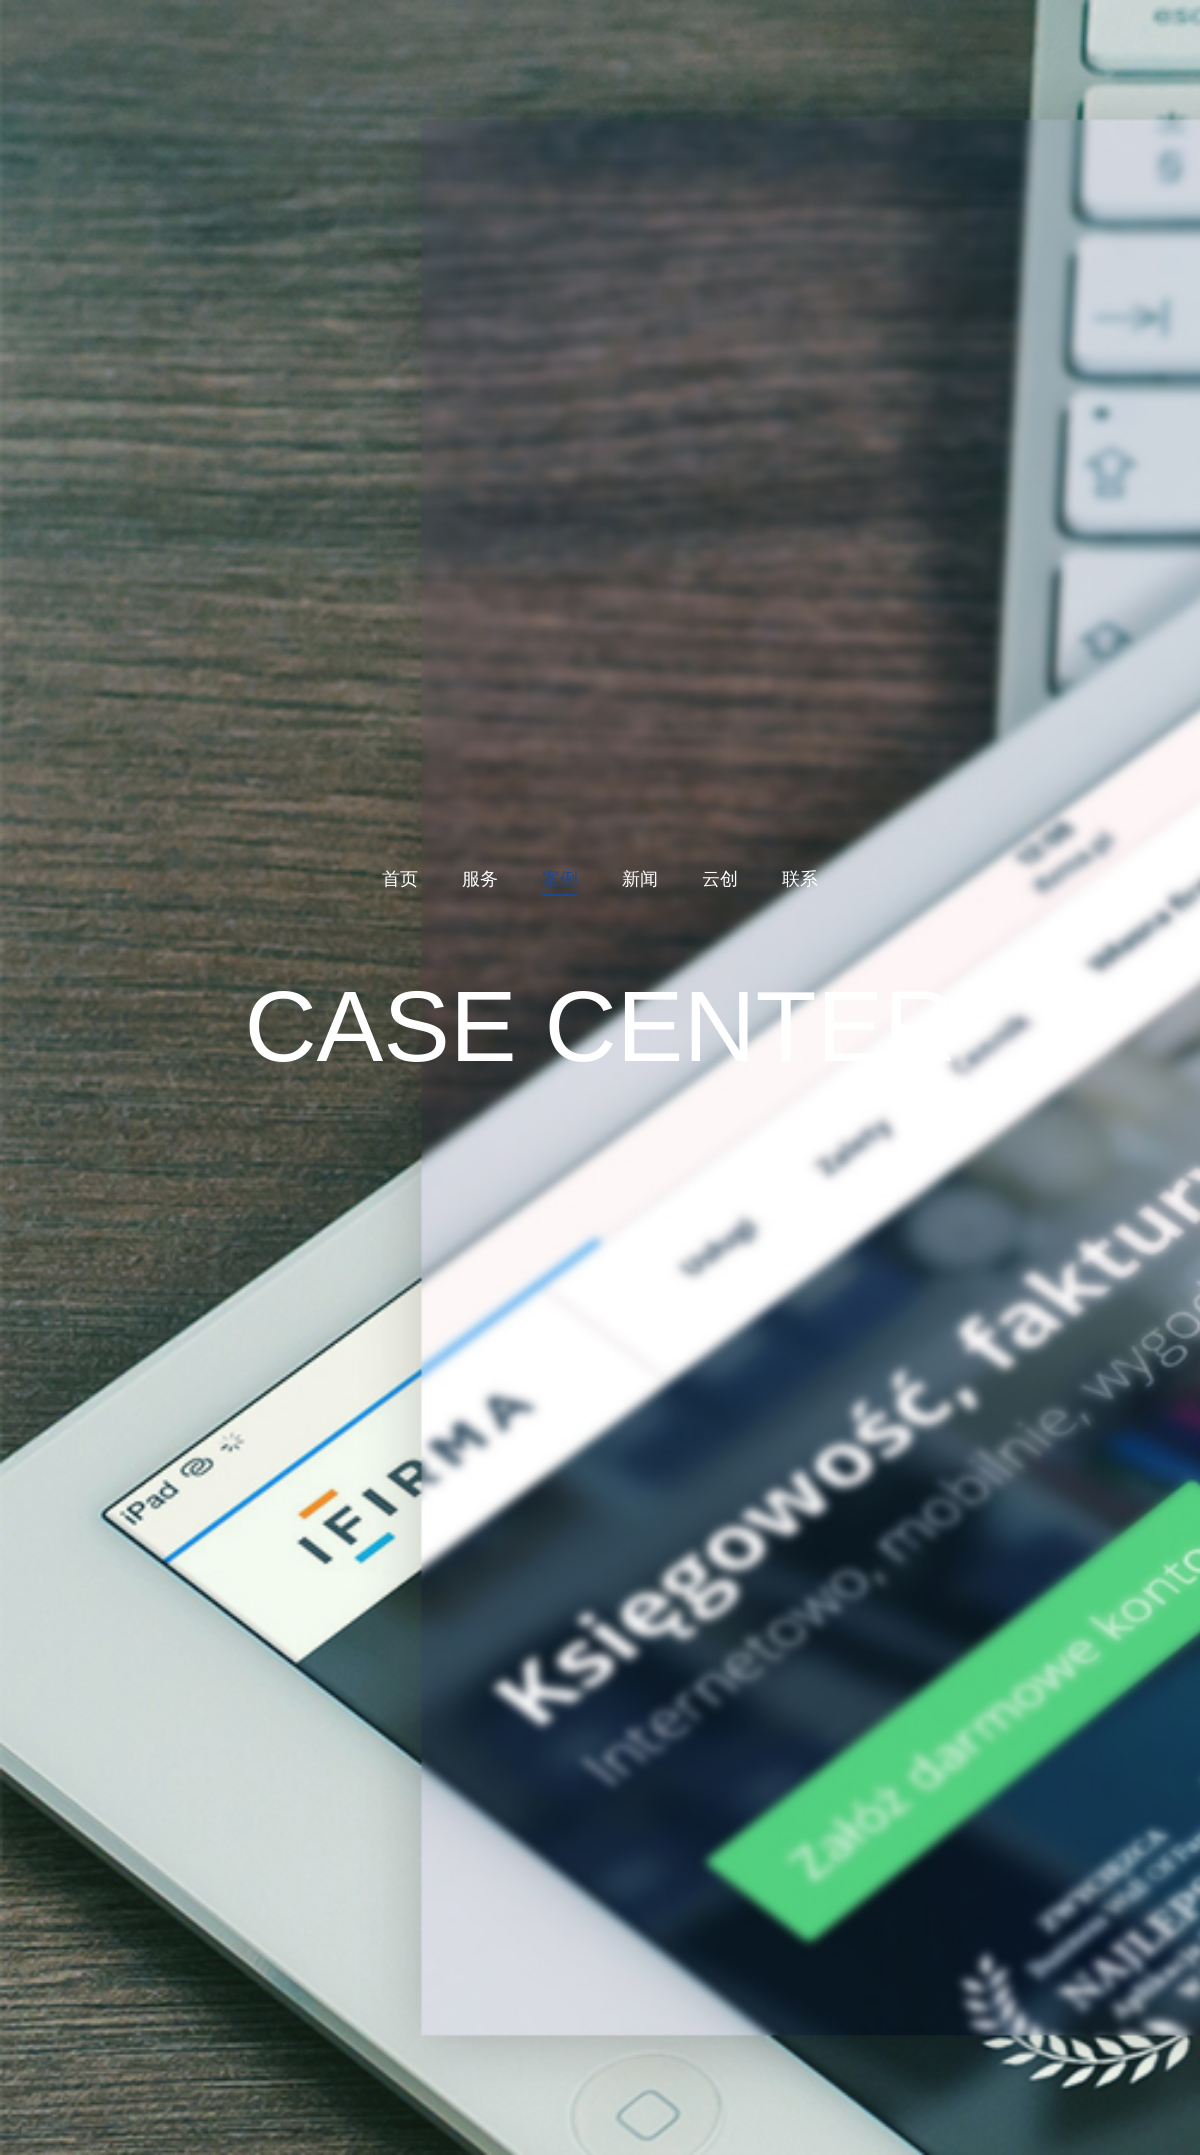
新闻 (640, 879)
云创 (720, 879)
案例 (560, 879)
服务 (480, 879)
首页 (400, 879)
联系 (800, 879)
